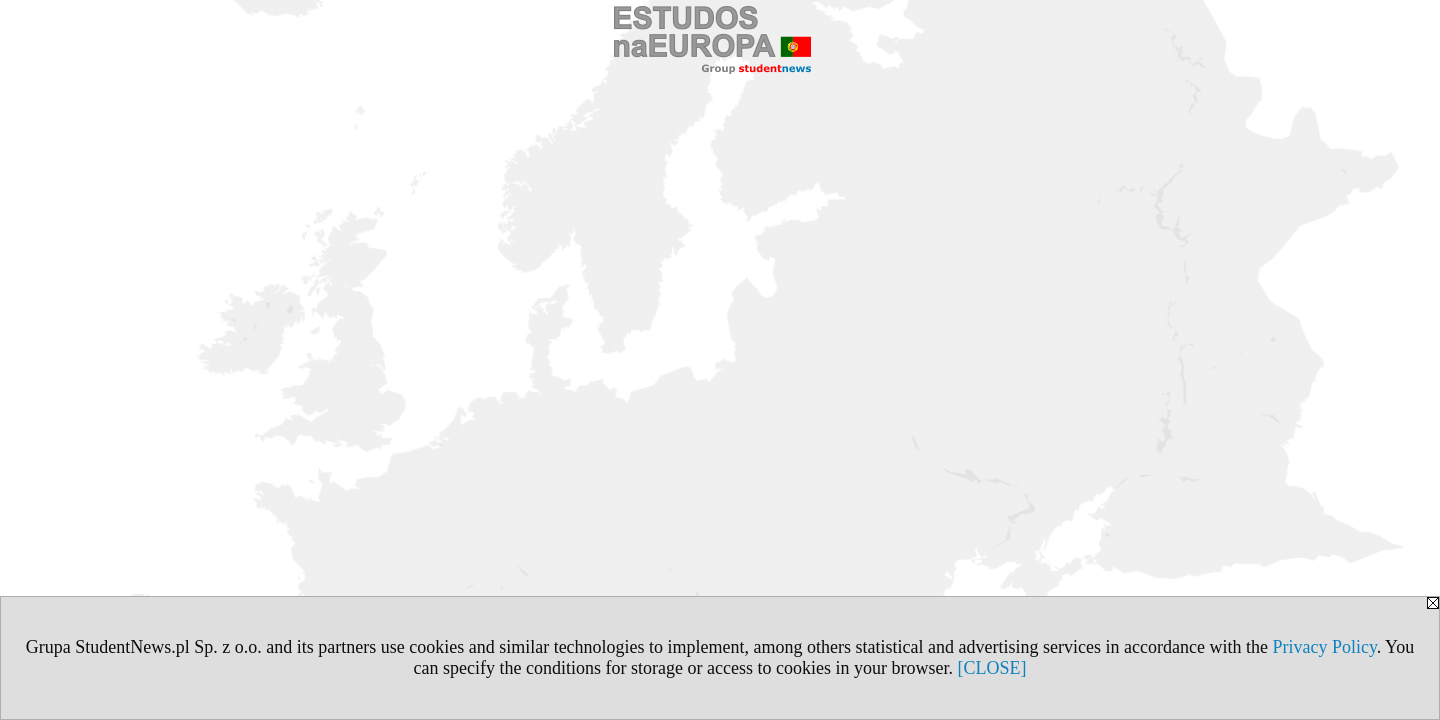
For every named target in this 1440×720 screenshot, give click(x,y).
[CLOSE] (991, 668)
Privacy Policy (1324, 647)
